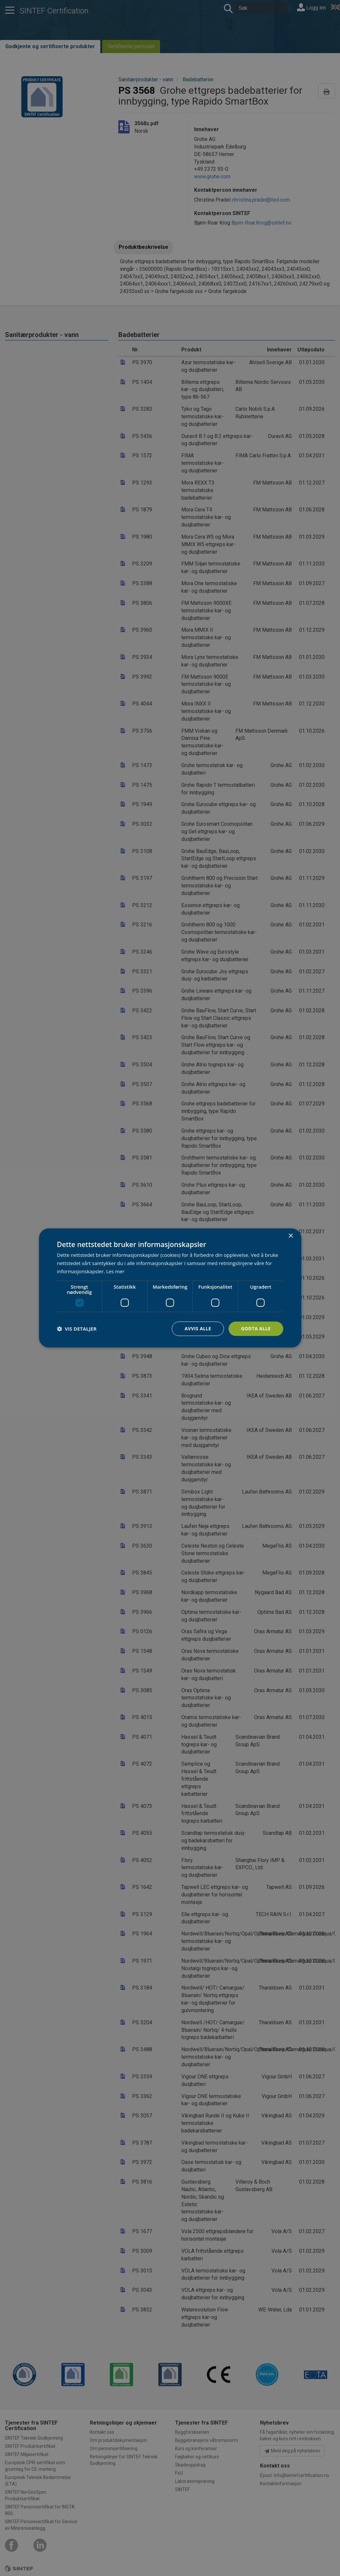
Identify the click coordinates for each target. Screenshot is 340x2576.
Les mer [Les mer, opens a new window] (115, 1271)
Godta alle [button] (255, 1328)
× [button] (290, 1236)
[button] (77, 1329)
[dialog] (170, 1287)
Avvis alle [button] (198, 1328)
